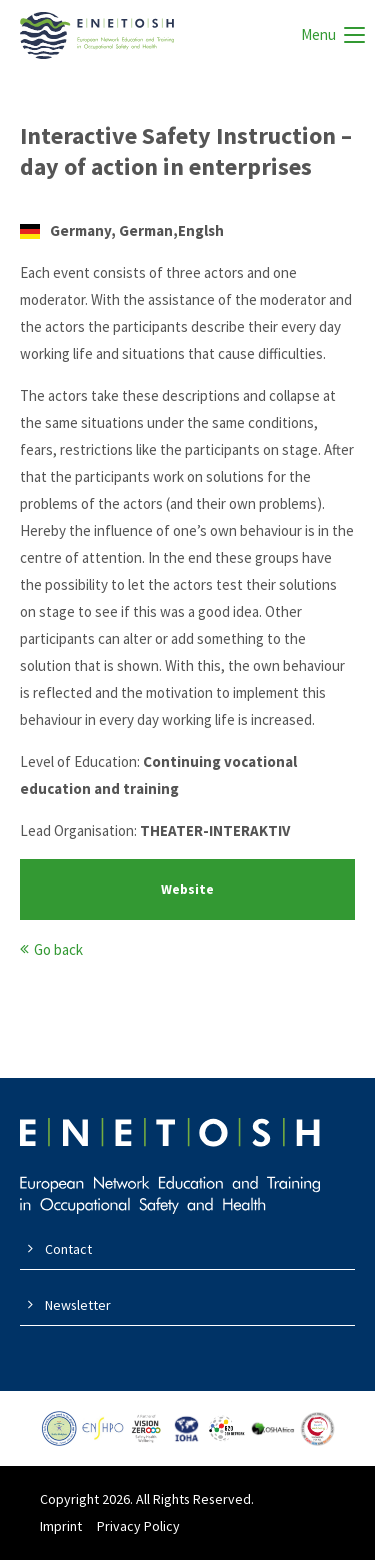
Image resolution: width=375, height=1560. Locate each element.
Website (187, 889)
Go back (58, 949)
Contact (68, 1249)
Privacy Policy (138, 1526)
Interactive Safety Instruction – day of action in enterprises (186, 151)
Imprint (61, 1526)
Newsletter (78, 1305)
